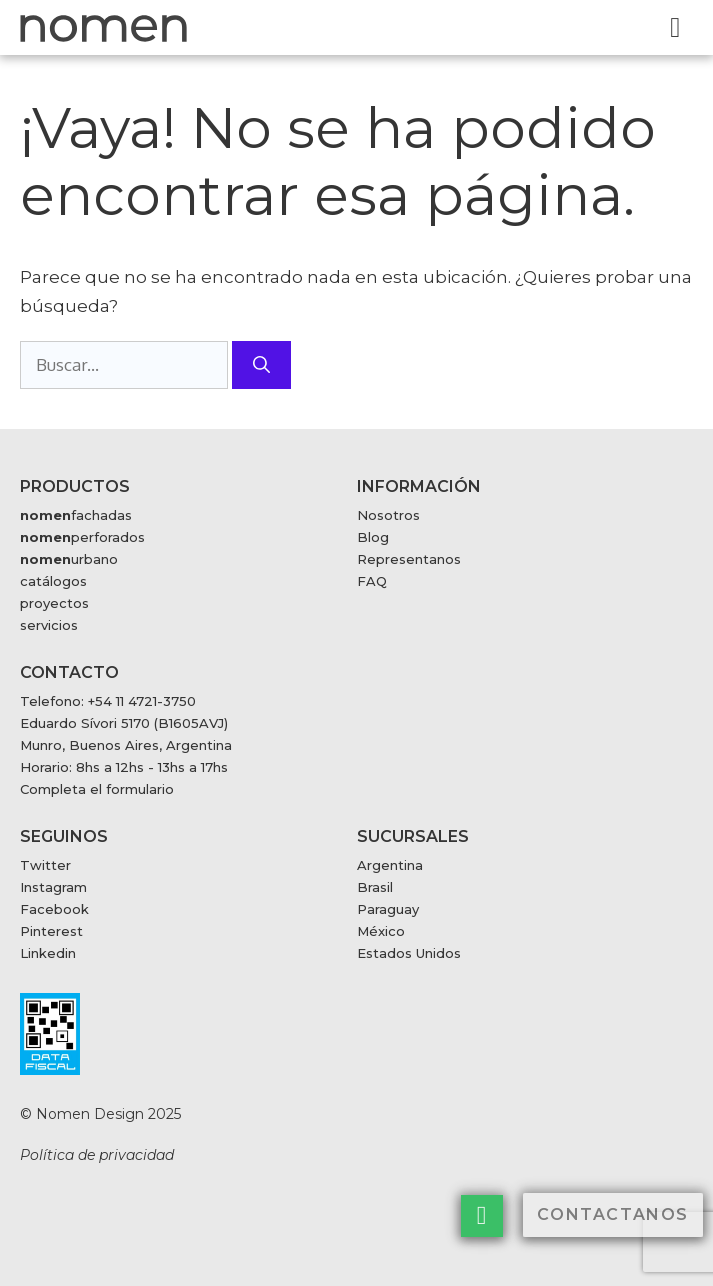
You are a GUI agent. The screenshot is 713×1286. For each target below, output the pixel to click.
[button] (675, 27)
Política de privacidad (97, 1155)
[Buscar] (261, 365)
